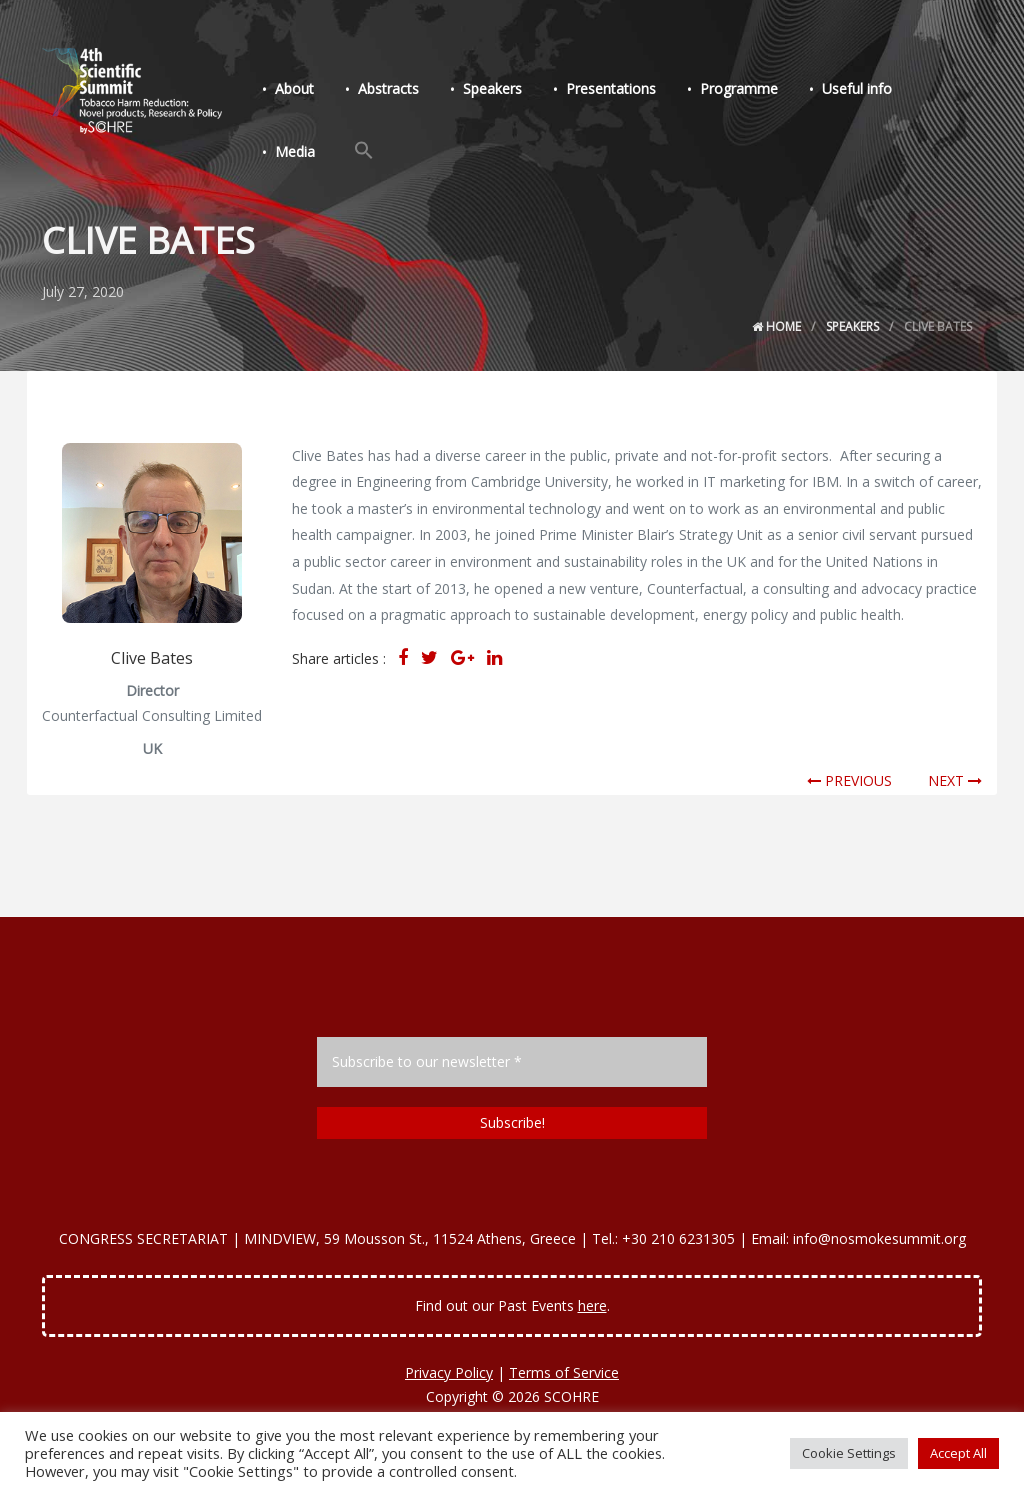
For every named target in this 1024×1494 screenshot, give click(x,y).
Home (776, 326)
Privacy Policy (449, 1372)
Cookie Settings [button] (849, 1453)
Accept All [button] (958, 1453)
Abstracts (388, 88)
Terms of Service (564, 1372)
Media (295, 151)
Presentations (611, 88)
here (592, 1305)
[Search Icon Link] (364, 151)
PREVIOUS (849, 780)
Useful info (857, 88)
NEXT (955, 780)
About (294, 88)
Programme (739, 88)
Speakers (492, 88)
